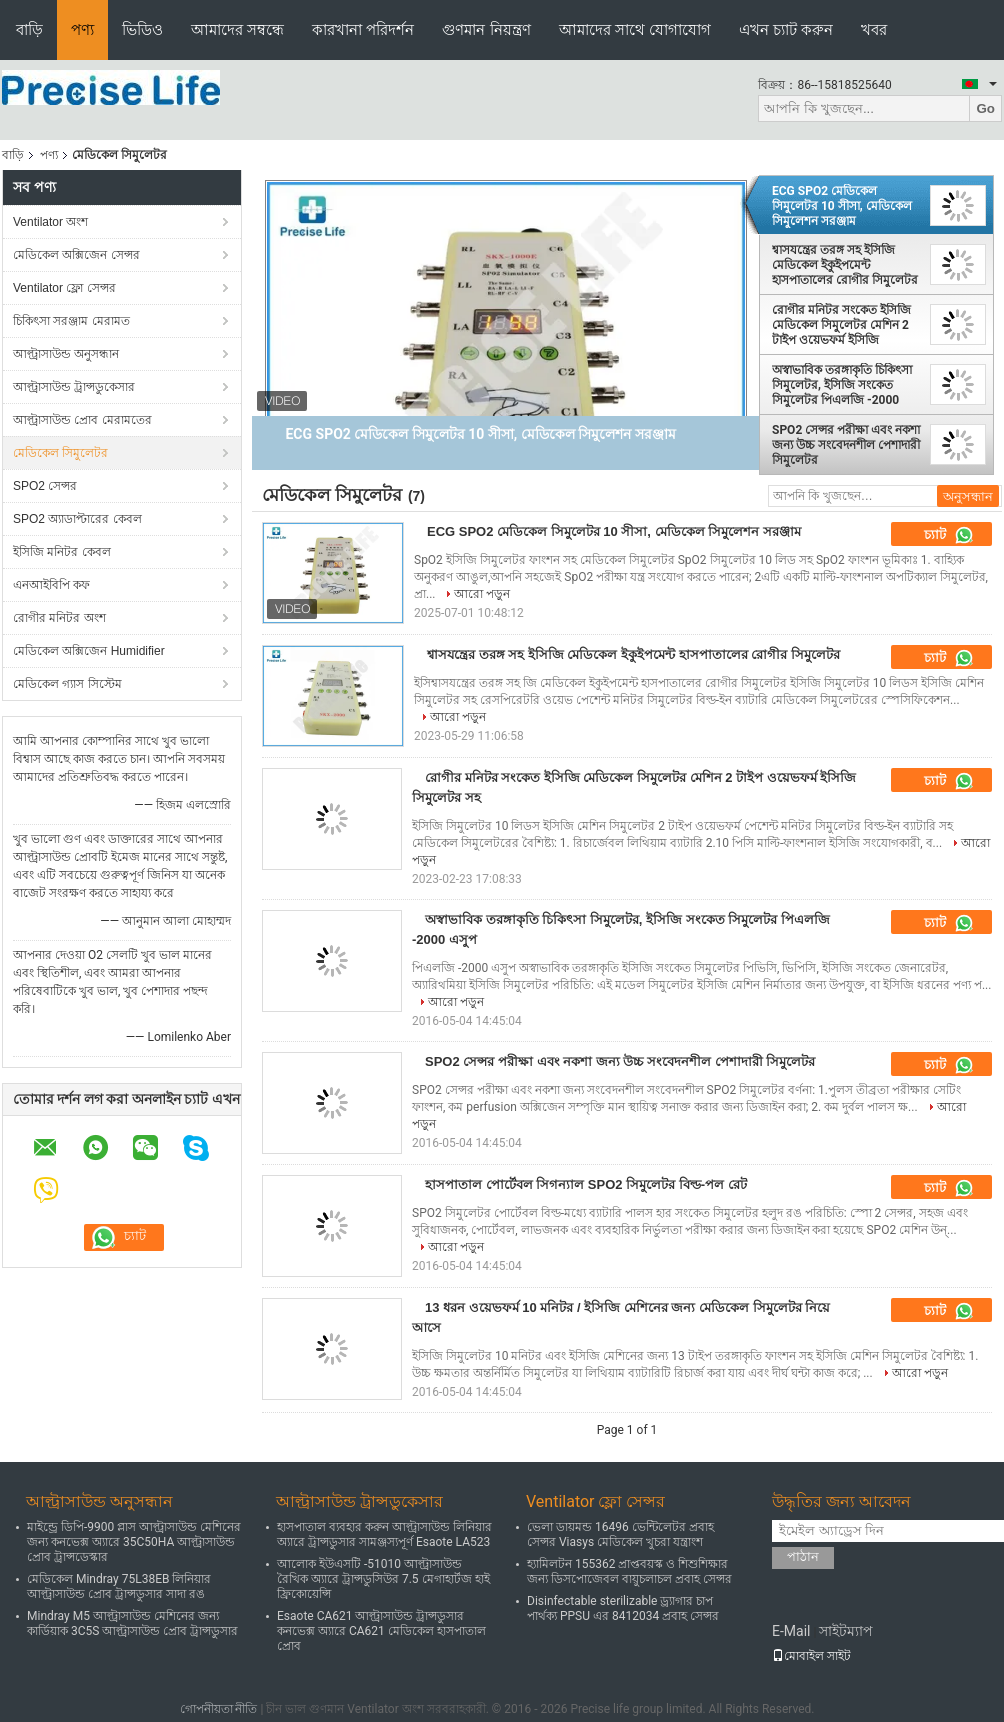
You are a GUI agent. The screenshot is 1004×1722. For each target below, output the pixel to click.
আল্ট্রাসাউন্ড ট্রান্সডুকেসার (74, 387)
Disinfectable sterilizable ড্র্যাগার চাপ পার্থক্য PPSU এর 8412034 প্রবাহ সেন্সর (623, 1608)
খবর (874, 29)
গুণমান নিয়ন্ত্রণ (486, 29)
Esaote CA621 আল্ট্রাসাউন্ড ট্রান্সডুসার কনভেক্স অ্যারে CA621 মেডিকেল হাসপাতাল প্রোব (381, 1631)
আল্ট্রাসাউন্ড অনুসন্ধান (66, 354)
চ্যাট (949, 535)
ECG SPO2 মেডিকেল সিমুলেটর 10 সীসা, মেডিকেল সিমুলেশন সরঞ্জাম (842, 206)
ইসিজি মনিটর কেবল (62, 552)
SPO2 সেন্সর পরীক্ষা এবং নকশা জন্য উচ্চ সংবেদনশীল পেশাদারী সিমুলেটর (846, 445)
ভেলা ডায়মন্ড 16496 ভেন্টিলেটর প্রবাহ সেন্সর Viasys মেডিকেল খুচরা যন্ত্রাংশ (620, 1534)
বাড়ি (29, 29)
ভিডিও (142, 29)
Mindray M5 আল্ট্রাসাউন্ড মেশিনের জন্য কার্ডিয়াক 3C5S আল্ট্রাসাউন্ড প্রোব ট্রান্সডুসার (132, 1623)
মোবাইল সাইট (811, 1656)
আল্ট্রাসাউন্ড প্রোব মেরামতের (82, 420)
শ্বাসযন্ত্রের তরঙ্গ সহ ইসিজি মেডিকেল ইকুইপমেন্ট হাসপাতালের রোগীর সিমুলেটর (845, 265)
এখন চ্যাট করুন (786, 29)
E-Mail (791, 1631)
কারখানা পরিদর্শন (363, 29)
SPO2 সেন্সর (45, 486)
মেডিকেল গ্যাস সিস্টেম (67, 684)
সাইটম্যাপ (846, 1631)
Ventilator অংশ (50, 222)
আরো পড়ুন (482, 594)
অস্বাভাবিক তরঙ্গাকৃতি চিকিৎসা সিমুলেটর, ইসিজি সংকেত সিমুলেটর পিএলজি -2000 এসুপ (842, 385)
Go (985, 108)
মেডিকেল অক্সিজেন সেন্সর (76, 255)
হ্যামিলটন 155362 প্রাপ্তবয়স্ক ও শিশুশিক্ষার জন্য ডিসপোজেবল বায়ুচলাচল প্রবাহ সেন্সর (629, 1571)
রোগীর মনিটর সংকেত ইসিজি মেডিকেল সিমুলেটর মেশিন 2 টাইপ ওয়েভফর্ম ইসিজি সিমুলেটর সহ (841, 325)
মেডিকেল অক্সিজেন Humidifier (89, 651)
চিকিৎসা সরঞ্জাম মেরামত (71, 321)
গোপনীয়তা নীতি (219, 1709)
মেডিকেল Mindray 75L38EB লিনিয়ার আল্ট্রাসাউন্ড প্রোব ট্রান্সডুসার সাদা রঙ (119, 1586)
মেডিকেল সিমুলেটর (60, 453)
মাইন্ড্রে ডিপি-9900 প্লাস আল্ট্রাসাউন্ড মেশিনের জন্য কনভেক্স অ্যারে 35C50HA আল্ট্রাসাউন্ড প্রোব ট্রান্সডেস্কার (134, 1542)
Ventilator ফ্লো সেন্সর (64, 288)
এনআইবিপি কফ (51, 585)
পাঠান (803, 1556)
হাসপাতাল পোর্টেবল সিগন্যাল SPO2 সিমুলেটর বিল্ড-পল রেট (586, 1184)
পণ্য (82, 29)
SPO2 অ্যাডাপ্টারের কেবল (77, 519)
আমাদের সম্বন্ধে (237, 29)
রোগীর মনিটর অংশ (59, 618)
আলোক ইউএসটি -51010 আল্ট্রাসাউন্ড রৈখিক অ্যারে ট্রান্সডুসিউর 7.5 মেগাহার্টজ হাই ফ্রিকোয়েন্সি (383, 1579)
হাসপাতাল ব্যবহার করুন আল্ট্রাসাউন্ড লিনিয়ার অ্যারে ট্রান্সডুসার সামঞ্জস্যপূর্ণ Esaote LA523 (384, 1534)
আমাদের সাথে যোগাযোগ (635, 29)
